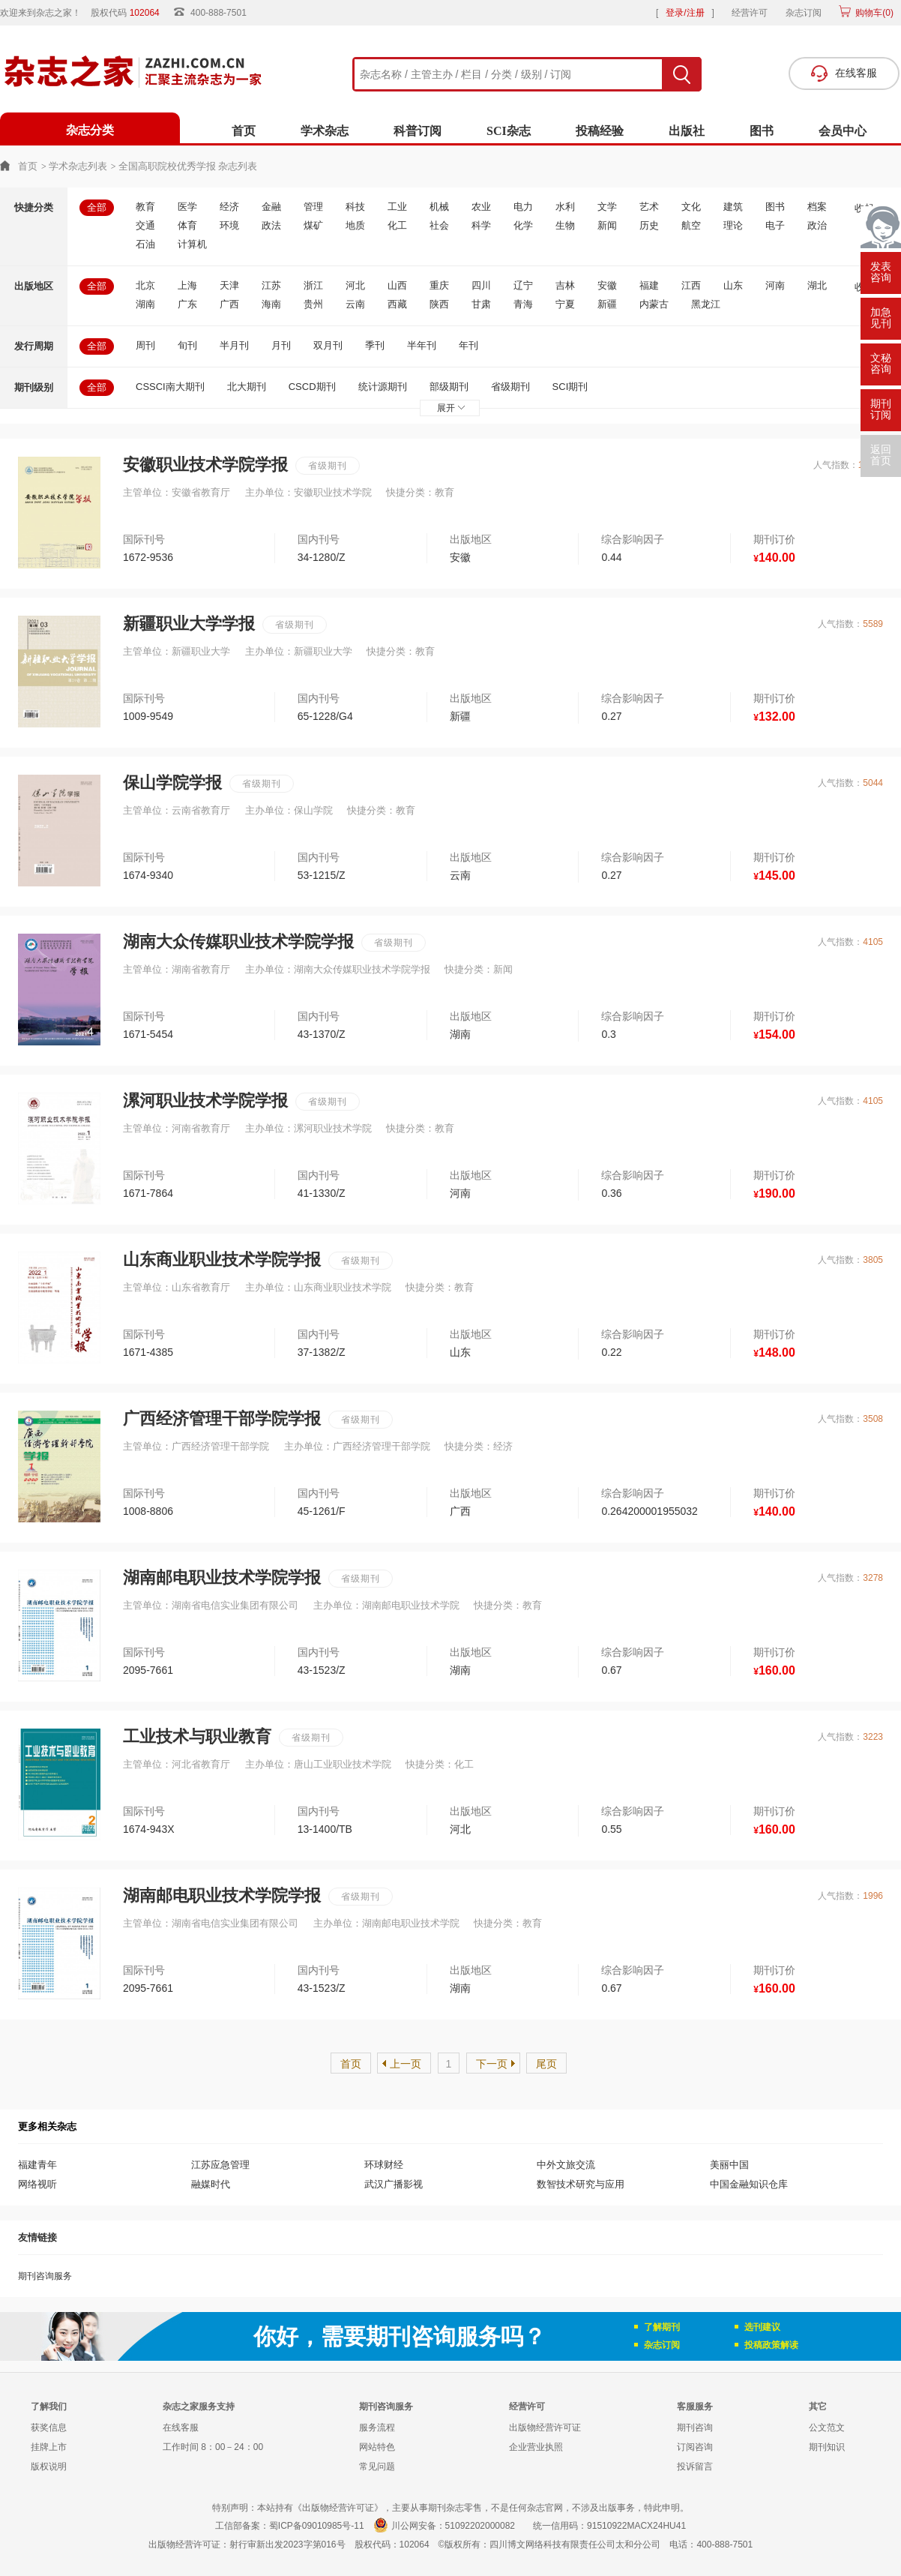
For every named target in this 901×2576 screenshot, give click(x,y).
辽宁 (523, 285)
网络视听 (37, 2184)
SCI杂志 (508, 130)
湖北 (817, 285)
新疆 (607, 304)
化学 (523, 225)
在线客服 (181, 2427)
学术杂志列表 (78, 166)
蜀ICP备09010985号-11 (316, 2526)
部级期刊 (449, 386)
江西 (691, 285)
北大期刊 (246, 386)
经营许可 (750, 12)
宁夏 (565, 304)
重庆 (439, 285)
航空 (691, 225)
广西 (229, 304)
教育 (145, 206)
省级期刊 (510, 386)
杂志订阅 (804, 12)
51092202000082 (480, 2526)
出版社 (687, 130)
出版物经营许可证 (545, 2427)
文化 (691, 206)
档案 (817, 206)
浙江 (313, 285)
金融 (271, 206)
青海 (523, 304)
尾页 (546, 2064)
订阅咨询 (695, 2447)
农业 (481, 206)
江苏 (271, 285)
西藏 (397, 304)
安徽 (607, 285)
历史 (649, 225)
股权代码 (130, 12)
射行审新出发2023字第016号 (287, 2544)
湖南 (145, 304)
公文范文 (827, 2427)
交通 (145, 225)
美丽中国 (729, 2164)
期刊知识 (827, 2447)
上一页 (405, 2064)
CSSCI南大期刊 (170, 386)
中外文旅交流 (566, 2164)
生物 (565, 225)
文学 (607, 206)
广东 (187, 304)
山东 (733, 285)
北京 (145, 285)
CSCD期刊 (312, 386)
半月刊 (234, 345)
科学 (481, 225)
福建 (649, 285)
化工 (397, 225)
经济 (229, 206)
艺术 (649, 206)
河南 (775, 285)
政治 (817, 225)
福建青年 (37, 2164)
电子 (775, 225)
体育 (187, 225)
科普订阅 (418, 130)
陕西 (439, 304)
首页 (244, 130)
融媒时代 (210, 2184)
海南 (271, 304)
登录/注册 (685, 12)
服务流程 (377, 2427)
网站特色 (377, 2447)
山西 (397, 285)
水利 (565, 206)
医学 (187, 206)
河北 (355, 285)
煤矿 (313, 225)
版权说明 (49, 2466)
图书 (762, 130)
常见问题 (377, 2466)
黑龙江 (705, 304)
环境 (229, 225)
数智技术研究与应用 (580, 2184)
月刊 (281, 345)
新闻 (607, 225)
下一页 (491, 2064)
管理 (313, 206)
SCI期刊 (570, 386)
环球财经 (383, 2164)
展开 (451, 408)
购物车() (873, 12)
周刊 (145, 345)
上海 (187, 285)
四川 (481, 285)
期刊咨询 (695, 2427)
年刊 (468, 345)
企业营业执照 (536, 2447)
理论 (733, 225)
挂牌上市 (49, 2447)
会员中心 (843, 130)
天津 (229, 285)
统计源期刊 (382, 386)
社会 (439, 225)
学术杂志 (325, 130)
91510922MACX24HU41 (636, 2526)
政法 (271, 225)
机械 (439, 206)
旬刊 (187, 345)
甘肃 (481, 304)
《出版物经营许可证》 (338, 2508)
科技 (355, 206)
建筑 (733, 206)
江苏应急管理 (220, 2164)
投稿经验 (600, 130)
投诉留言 (695, 2466)
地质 (355, 225)
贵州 (313, 304)
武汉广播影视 (393, 2184)
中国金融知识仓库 (749, 2184)
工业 (397, 206)
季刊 (375, 345)
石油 (145, 244)
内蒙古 (654, 304)
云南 (355, 304)
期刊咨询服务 (45, 2276)
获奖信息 (49, 2427)
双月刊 (328, 345)
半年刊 (421, 345)
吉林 (565, 285)
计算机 (192, 244)
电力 (523, 206)
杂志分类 (90, 130)
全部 (96, 207)
